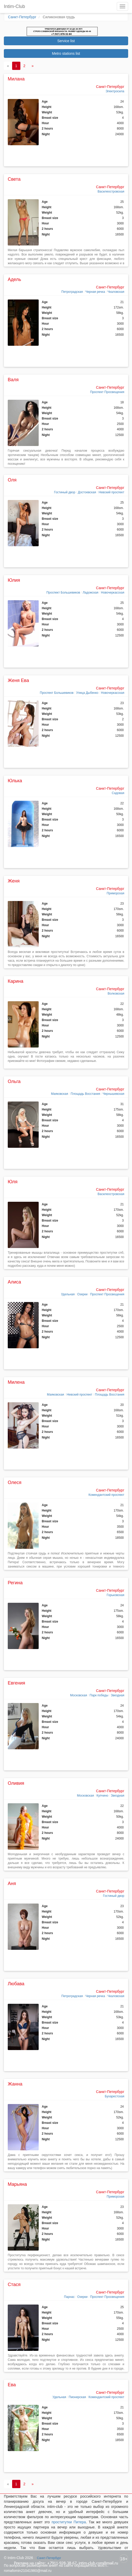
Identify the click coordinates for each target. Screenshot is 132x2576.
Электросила (114, 91)
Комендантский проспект (106, 1495)
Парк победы (99, 1695)
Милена (16, 1382)
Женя (14, 881)
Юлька (15, 780)
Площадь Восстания (85, 1094)
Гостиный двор (64, 492)
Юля (13, 1181)
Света (14, 179)
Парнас (69, 2297)
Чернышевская (113, 1094)
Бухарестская (114, 2096)
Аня (12, 1883)
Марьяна (17, 2184)
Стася (14, 2284)
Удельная (68, 1294)
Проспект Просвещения (107, 392)
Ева (12, 2384)
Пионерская (77, 2397)
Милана (16, 78)
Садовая (118, 793)
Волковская (116, 993)
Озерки (82, 1294)
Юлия (14, 580)
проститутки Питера (69, 2522)
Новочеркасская (112, 592)
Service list (66, 41)
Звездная (117, 1695)
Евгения (16, 1683)
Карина (15, 981)
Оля (12, 480)
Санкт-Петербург (22, 17)
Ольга (14, 1081)
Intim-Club (14, 6)
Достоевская (87, 492)
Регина (15, 1582)
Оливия (16, 1783)
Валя (13, 379)
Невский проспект (111, 492)
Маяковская (59, 1094)
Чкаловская (116, 292)
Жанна (15, 2084)
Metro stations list (66, 53)
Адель (14, 279)
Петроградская (72, 292)
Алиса (14, 1282)
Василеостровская (111, 191)
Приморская (115, 893)
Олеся (14, 1482)
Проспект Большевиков (63, 592)
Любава (16, 1983)
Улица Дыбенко (87, 693)
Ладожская (90, 592)
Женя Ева (18, 680)
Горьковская (115, 1595)
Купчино (102, 1795)
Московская (78, 1695)
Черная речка (95, 292)
